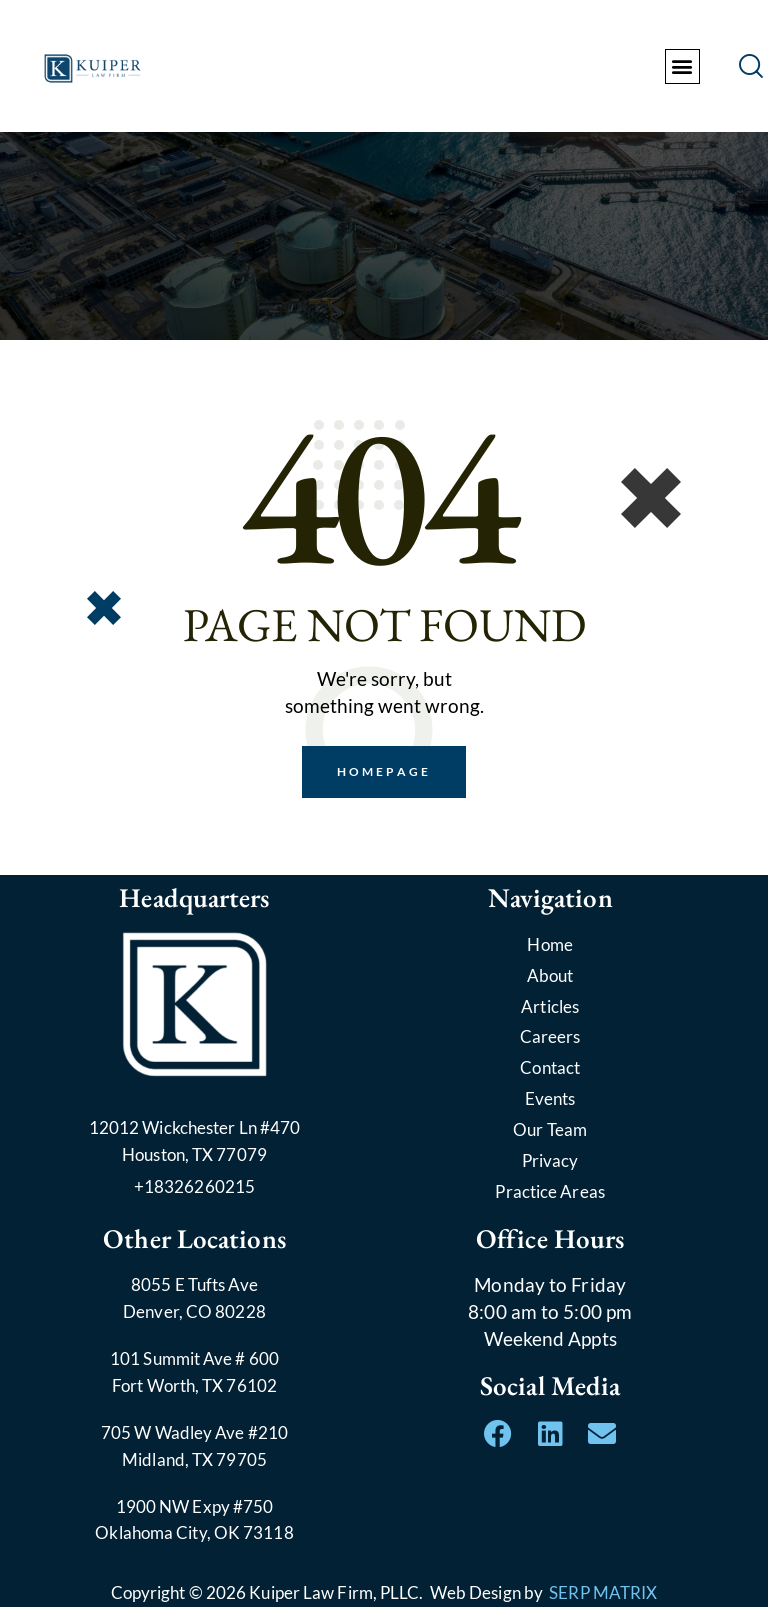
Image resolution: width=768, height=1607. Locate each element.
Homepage (384, 771)
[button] (682, 66)
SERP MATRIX (603, 1592)
